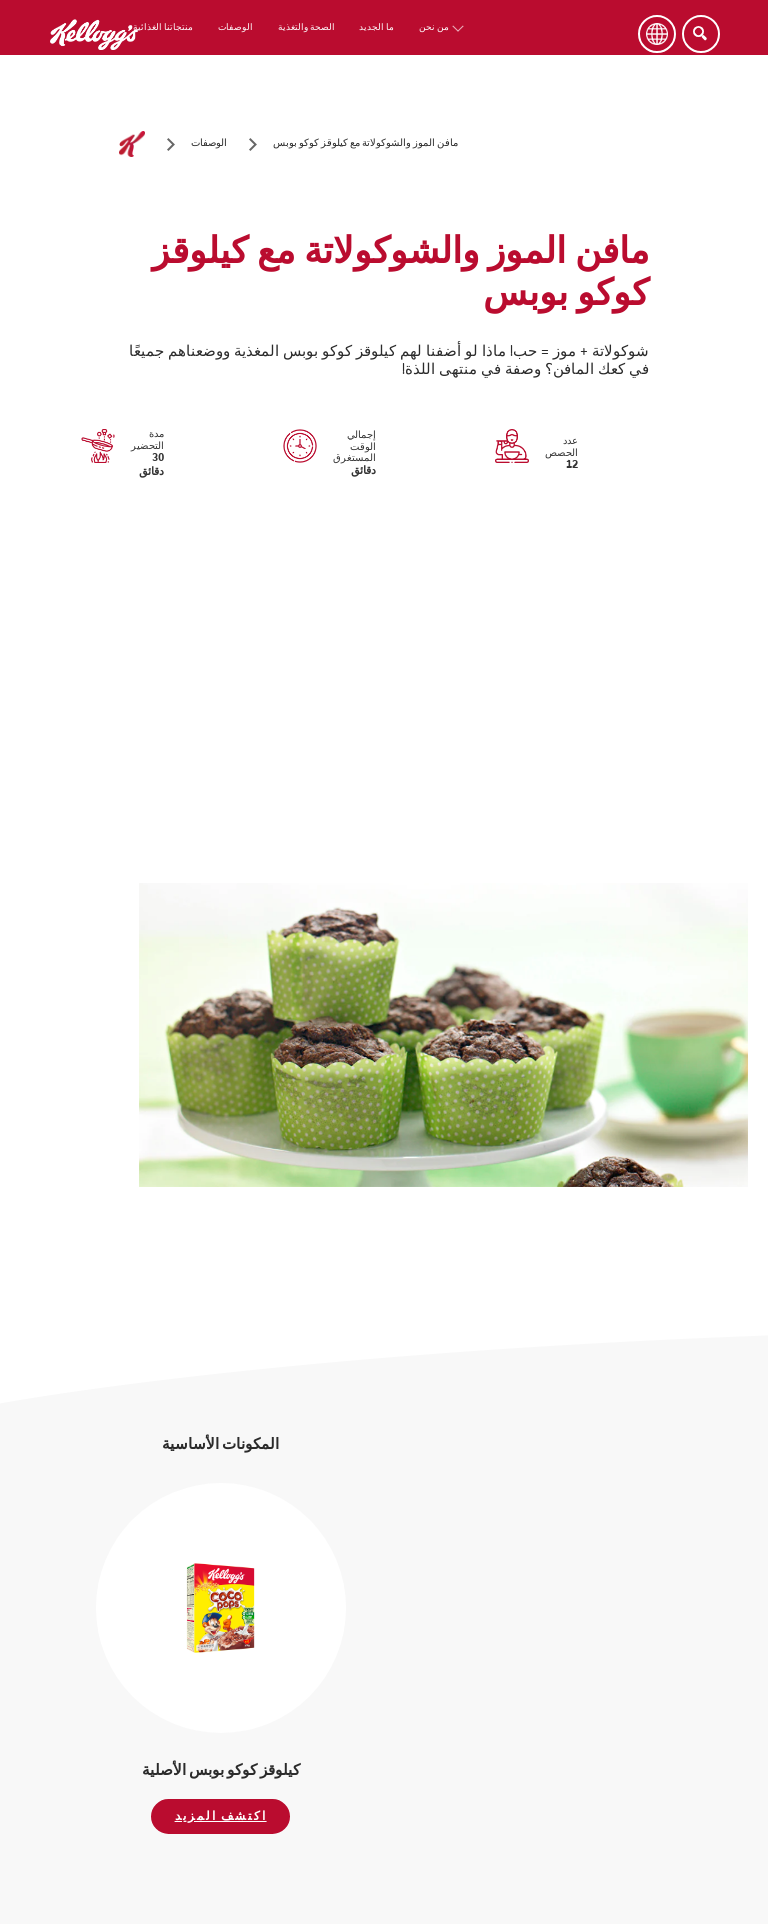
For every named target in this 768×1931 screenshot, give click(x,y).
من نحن (434, 27)
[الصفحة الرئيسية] (132, 144)
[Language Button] (657, 34)
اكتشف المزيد (221, 1816)
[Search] (701, 34)
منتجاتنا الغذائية (163, 27)
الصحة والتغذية (306, 27)
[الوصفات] (209, 144)
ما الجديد (376, 27)
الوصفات (235, 27)
